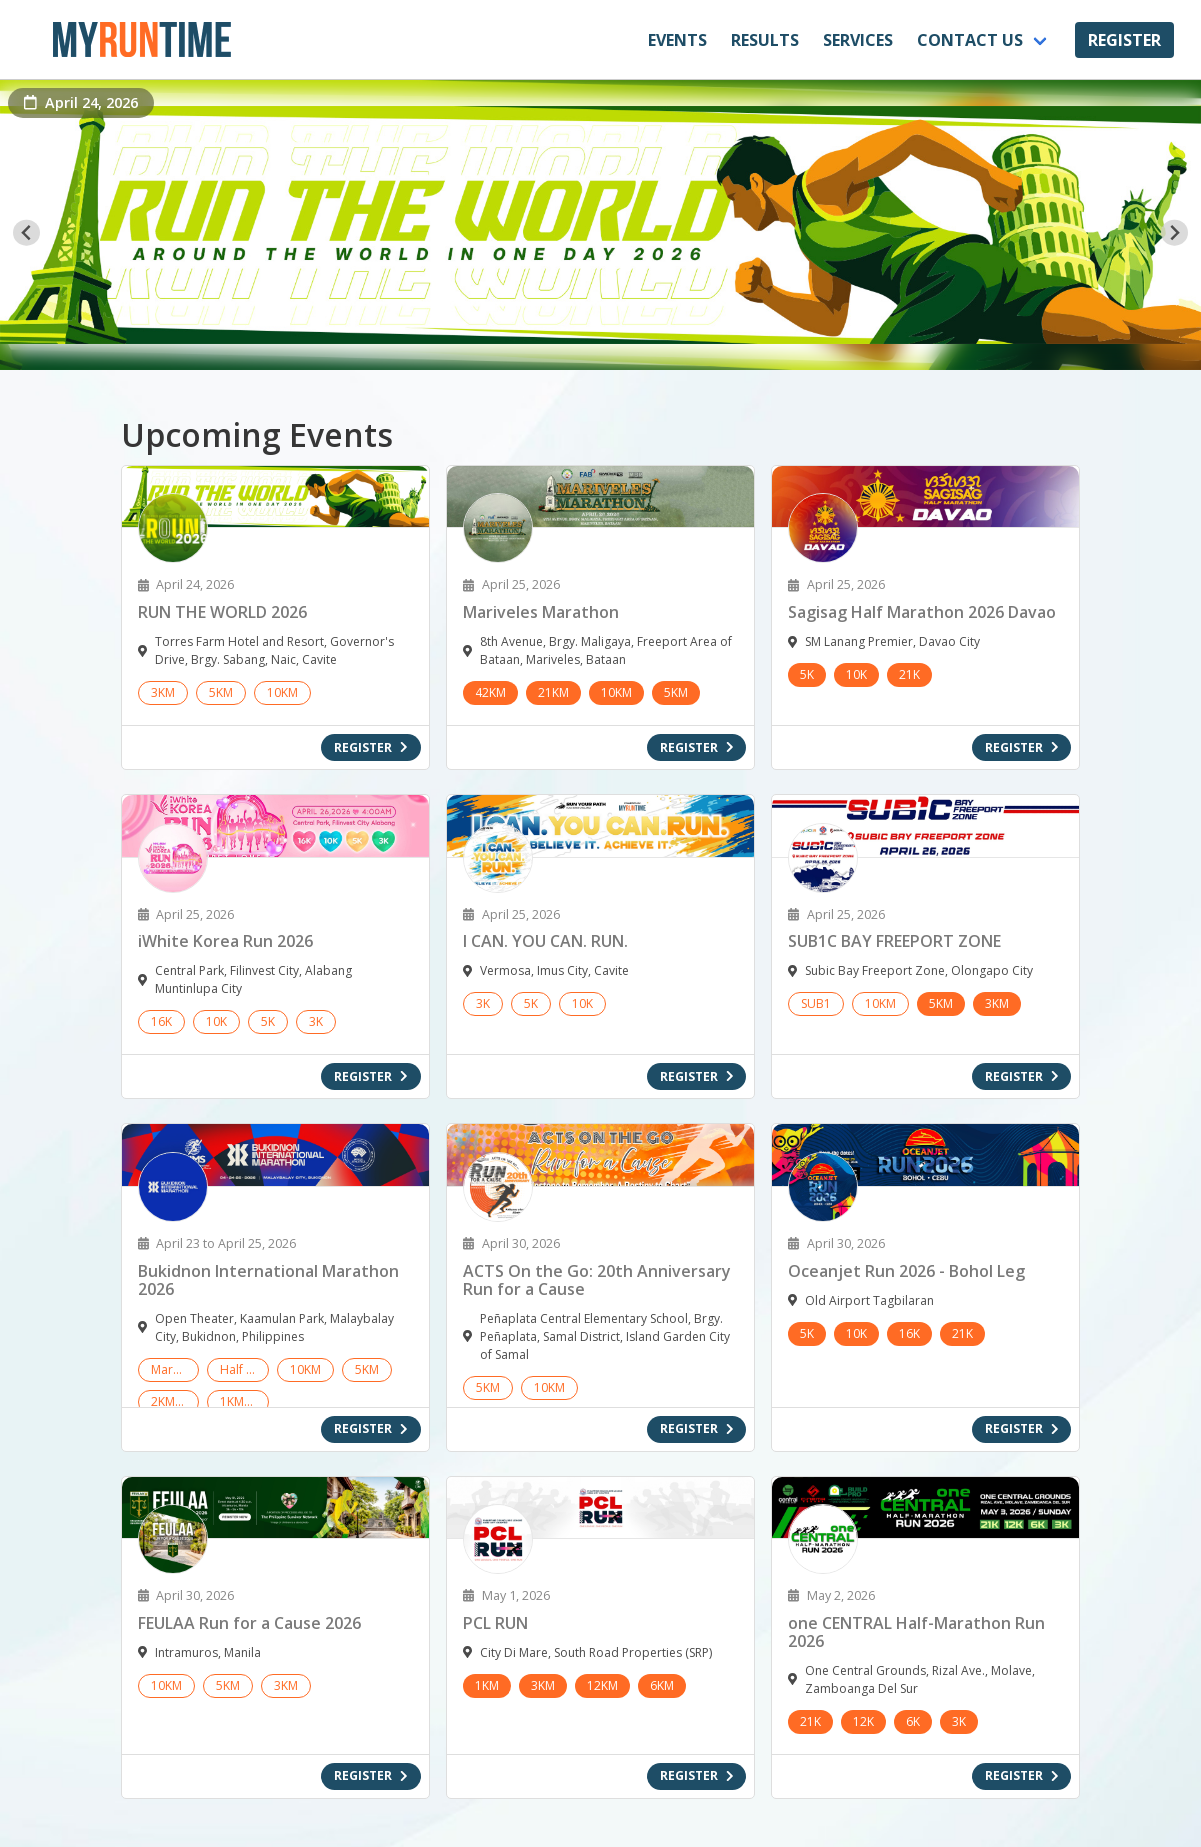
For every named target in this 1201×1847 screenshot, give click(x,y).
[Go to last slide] (26, 232)
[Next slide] (1174, 232)
